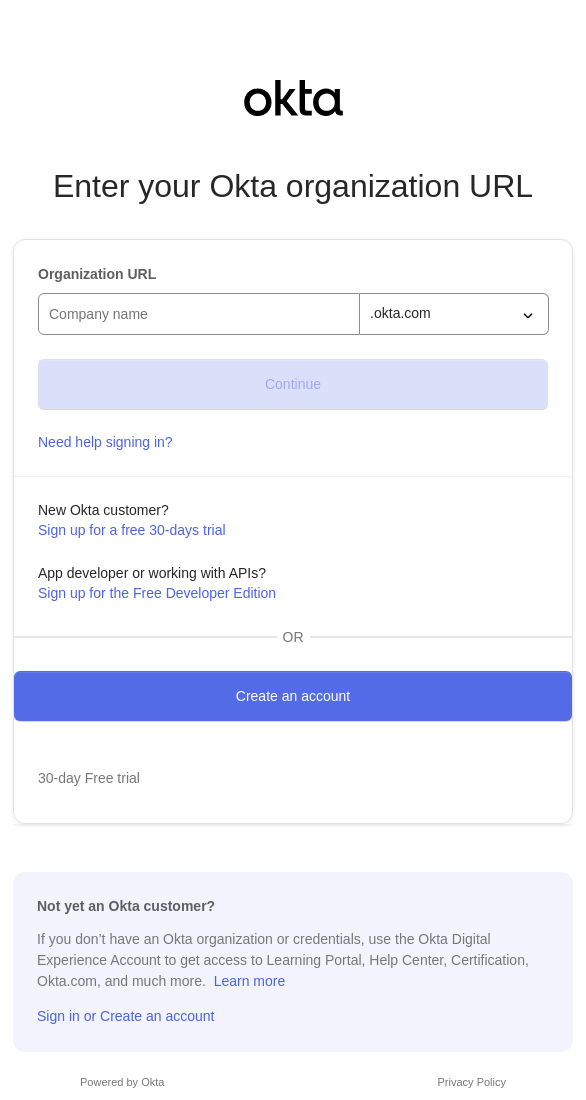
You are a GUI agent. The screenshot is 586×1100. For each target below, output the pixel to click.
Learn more (250, 981)
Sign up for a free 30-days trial (132, 530)
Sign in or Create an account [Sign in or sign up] (125, 1016)
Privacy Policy (472, 1082)
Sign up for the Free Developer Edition (157, 593)
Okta (152, 1082)
